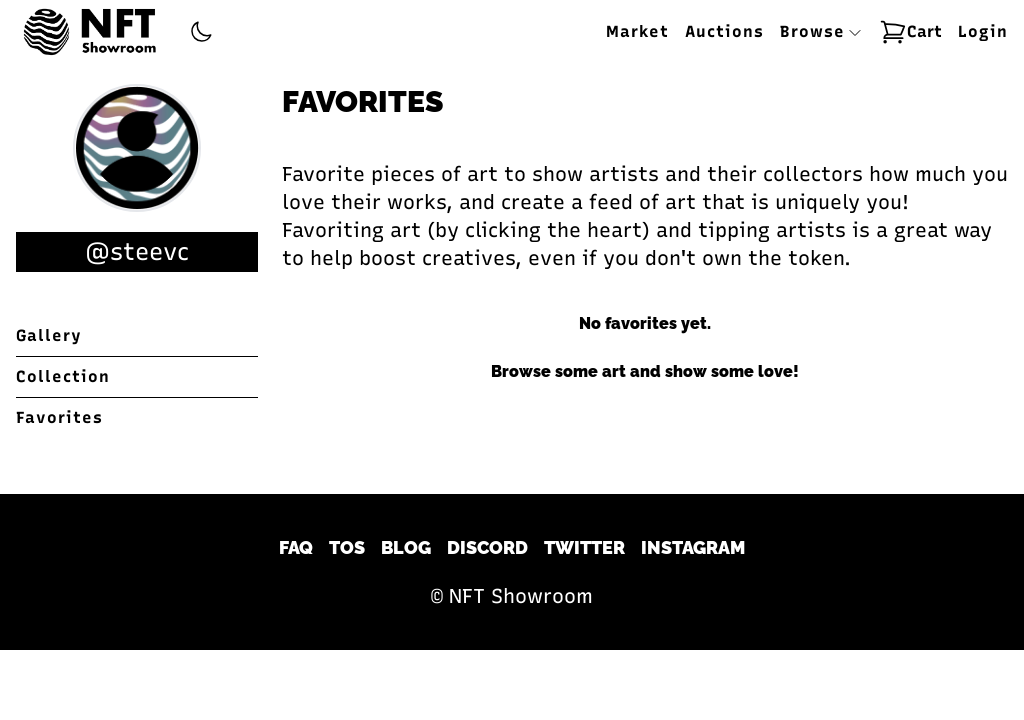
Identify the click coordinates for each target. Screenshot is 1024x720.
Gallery (49, 335)
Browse (821, 31)
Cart (910, 32)
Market (637, 31)
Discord (487, 547)
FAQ (296, 547)
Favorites (59, 417)
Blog (406, 547)
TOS (347, 547)
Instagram (693, 547)
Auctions (724, 31)
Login (983, 31)
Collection (63, 376)
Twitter (584, 547)
